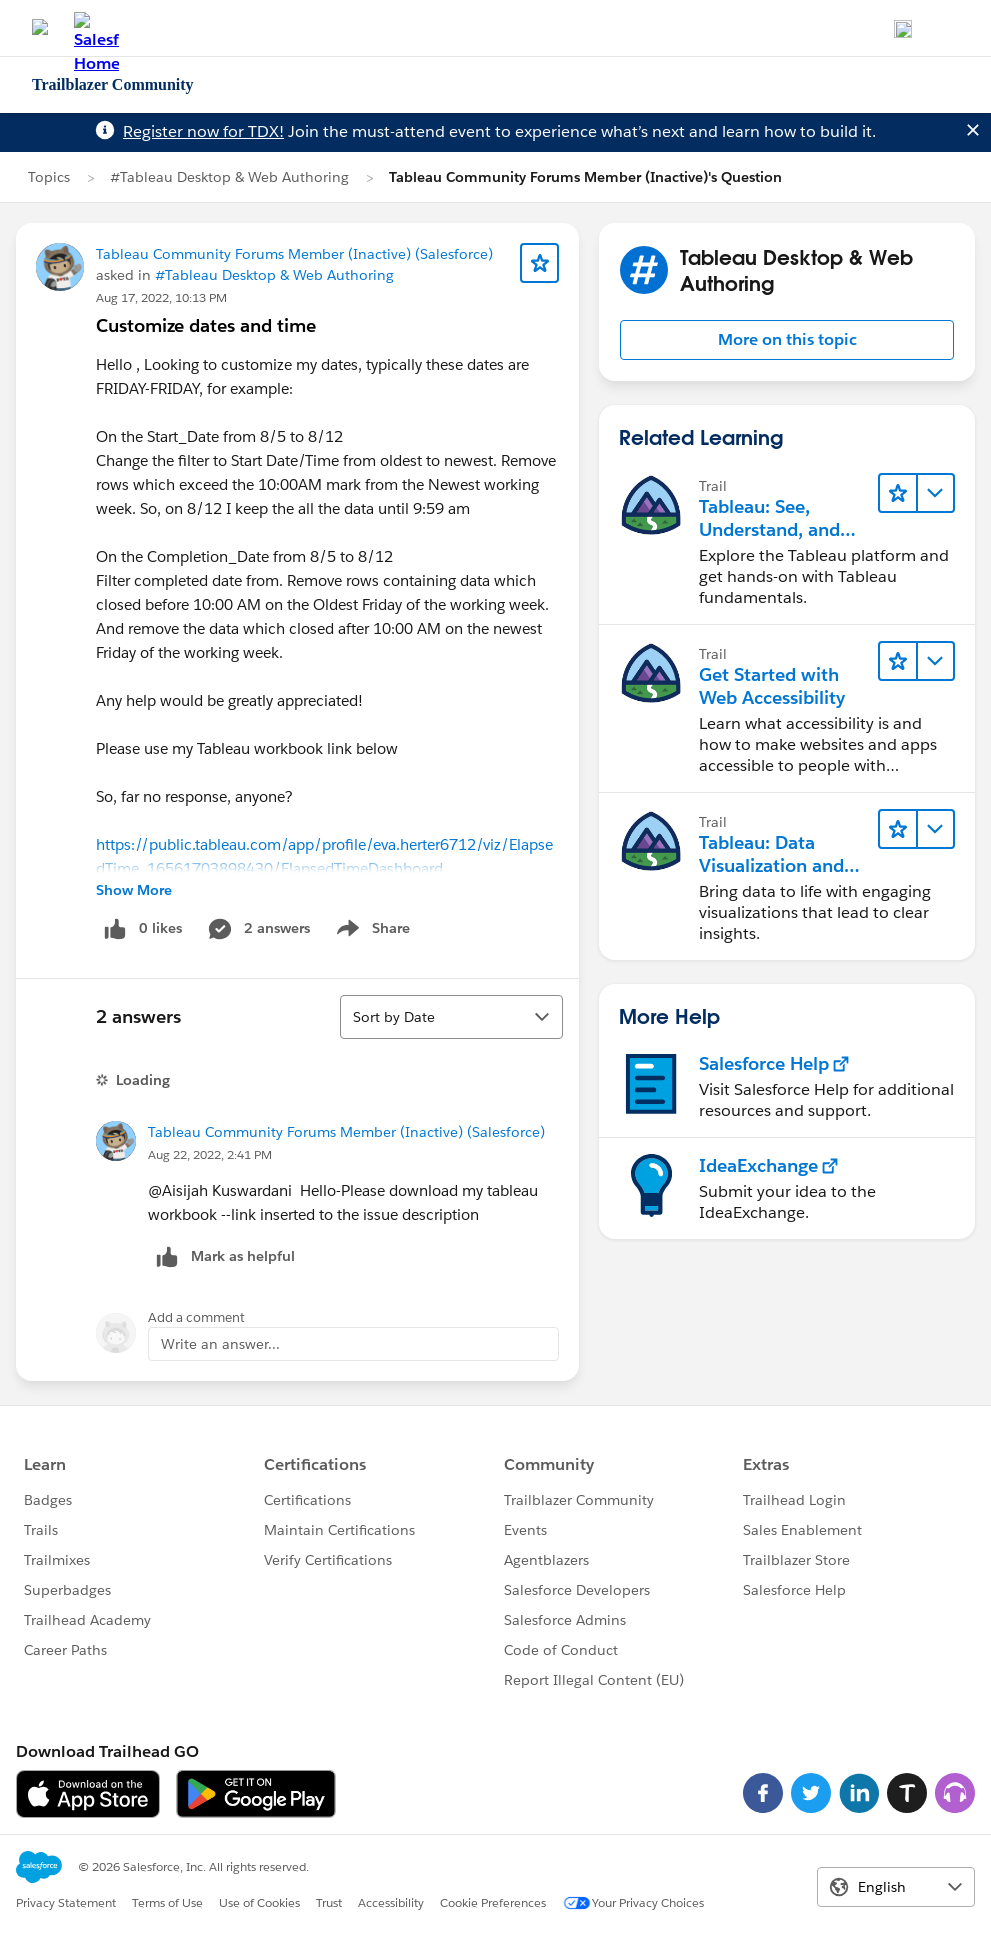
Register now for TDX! (203, 131)
